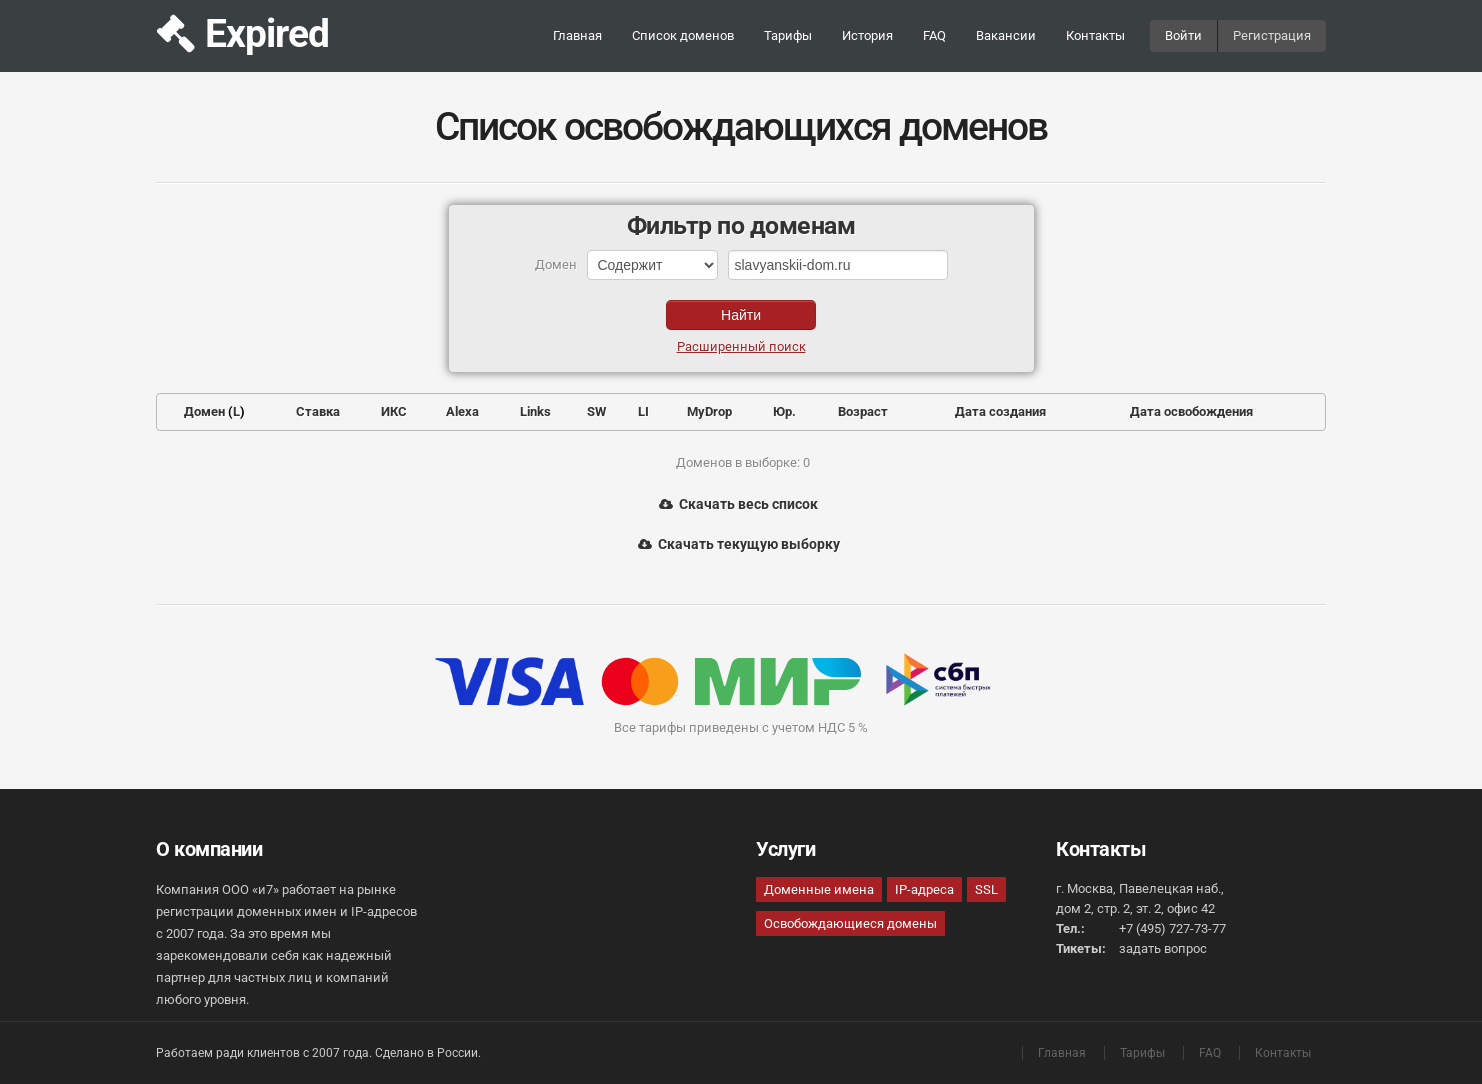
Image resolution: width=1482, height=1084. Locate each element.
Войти (1183, 35)
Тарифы (788, 35)
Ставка (318, 411)
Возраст (863, 411)
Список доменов (683, 35)
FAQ (934, 35)
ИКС (394, 411)
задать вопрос (1163, 948)
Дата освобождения (1191, 411)
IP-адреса (924, 889)
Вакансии (1006, 35)
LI (643, 411)
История (867, 35)
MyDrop (709, 411)
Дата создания (1000, 411)
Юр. (784, 411)
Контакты (1095, 35)
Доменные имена (819, 889)
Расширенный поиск (741, 346)
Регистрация (1272, 35)
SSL (986, 889)
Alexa (462, 411)
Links (535, 411)
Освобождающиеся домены (850, 923)
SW (596, 411)
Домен (204, 411)
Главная (577, 35)
